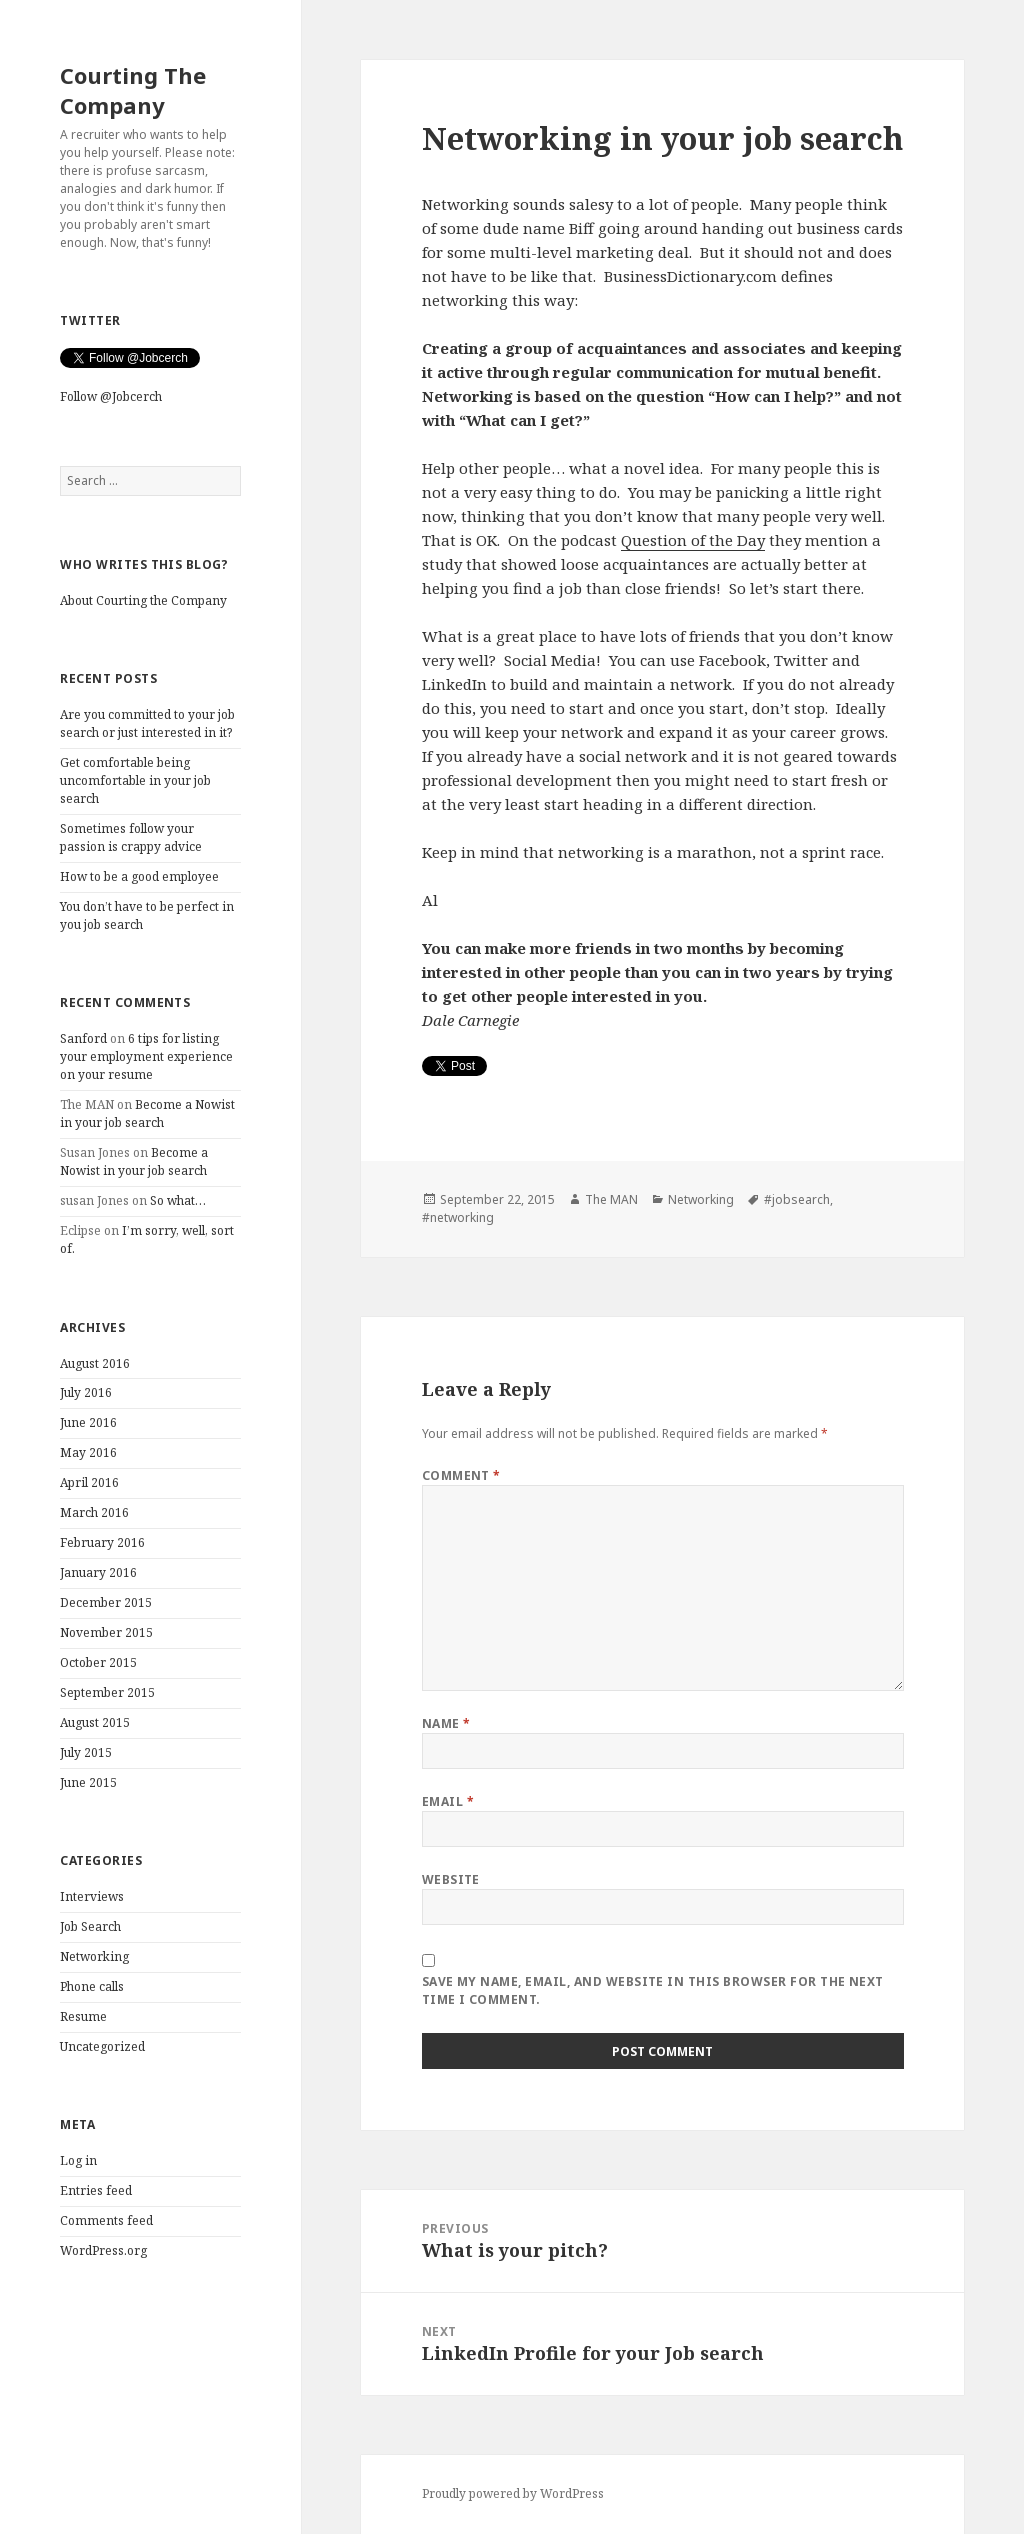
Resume (83, 2016)
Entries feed (96, 2190)
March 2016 (94, 1512)
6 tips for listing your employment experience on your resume (146, 1056)
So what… (178, 1200)
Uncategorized (102, 2046)
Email (448, 1801)
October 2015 (98, 1662)
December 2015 (106, 1602)
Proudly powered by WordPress (513, 2493)
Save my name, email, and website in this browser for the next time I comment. (653, 1990)
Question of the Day (693, 540)
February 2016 (102, 1542)
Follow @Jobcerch (111, 396)
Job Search (90, 1926)
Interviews (92, 1896)
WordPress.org (103, 2250)
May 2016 (88, 1452)
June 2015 (88, 1782)
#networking (458, 1217)
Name (446, 1723)
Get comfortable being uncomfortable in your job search (135, 780)
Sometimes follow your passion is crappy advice (131, 837)
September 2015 (107, 1692)
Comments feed (106, 2220)
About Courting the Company (143, 600)
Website (451, 1879)
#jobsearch (797, 1199)
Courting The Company (133, 90)
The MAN (611, 1199)
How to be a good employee (139, 876)
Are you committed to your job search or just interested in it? (147, 723)
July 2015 (86, 1752)
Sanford (83, 1038)
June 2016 (88, 1422)
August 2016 (95, 1363)
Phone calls (92, 1986)
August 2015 (95, 1722)
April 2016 (89, 1482)
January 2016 (98, 1572)
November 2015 (106, 1632)
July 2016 (86, 1392)
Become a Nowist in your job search (147, 1113)
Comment (461, 1475)
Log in (78, 2160)
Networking (94, 1956)
